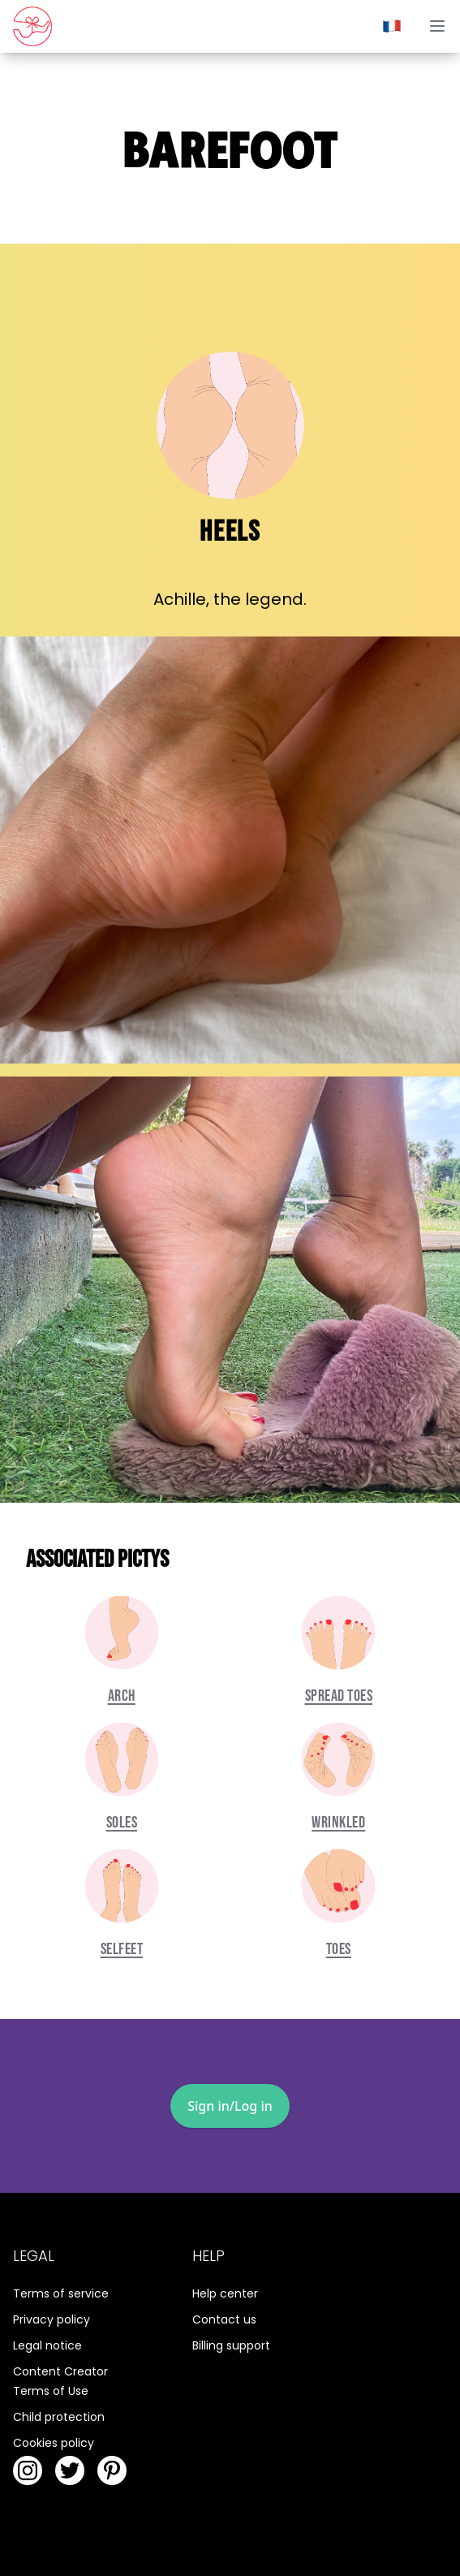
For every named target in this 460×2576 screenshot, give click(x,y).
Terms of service (61, 2293)
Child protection (59, 2417)
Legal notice (47, 2345)
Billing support (231, 2345)
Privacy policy (51, 2319)
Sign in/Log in (230, 2106)
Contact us (224, 2319)
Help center (225, 2293)
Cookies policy (53, 2443)
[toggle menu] (437, 26)
